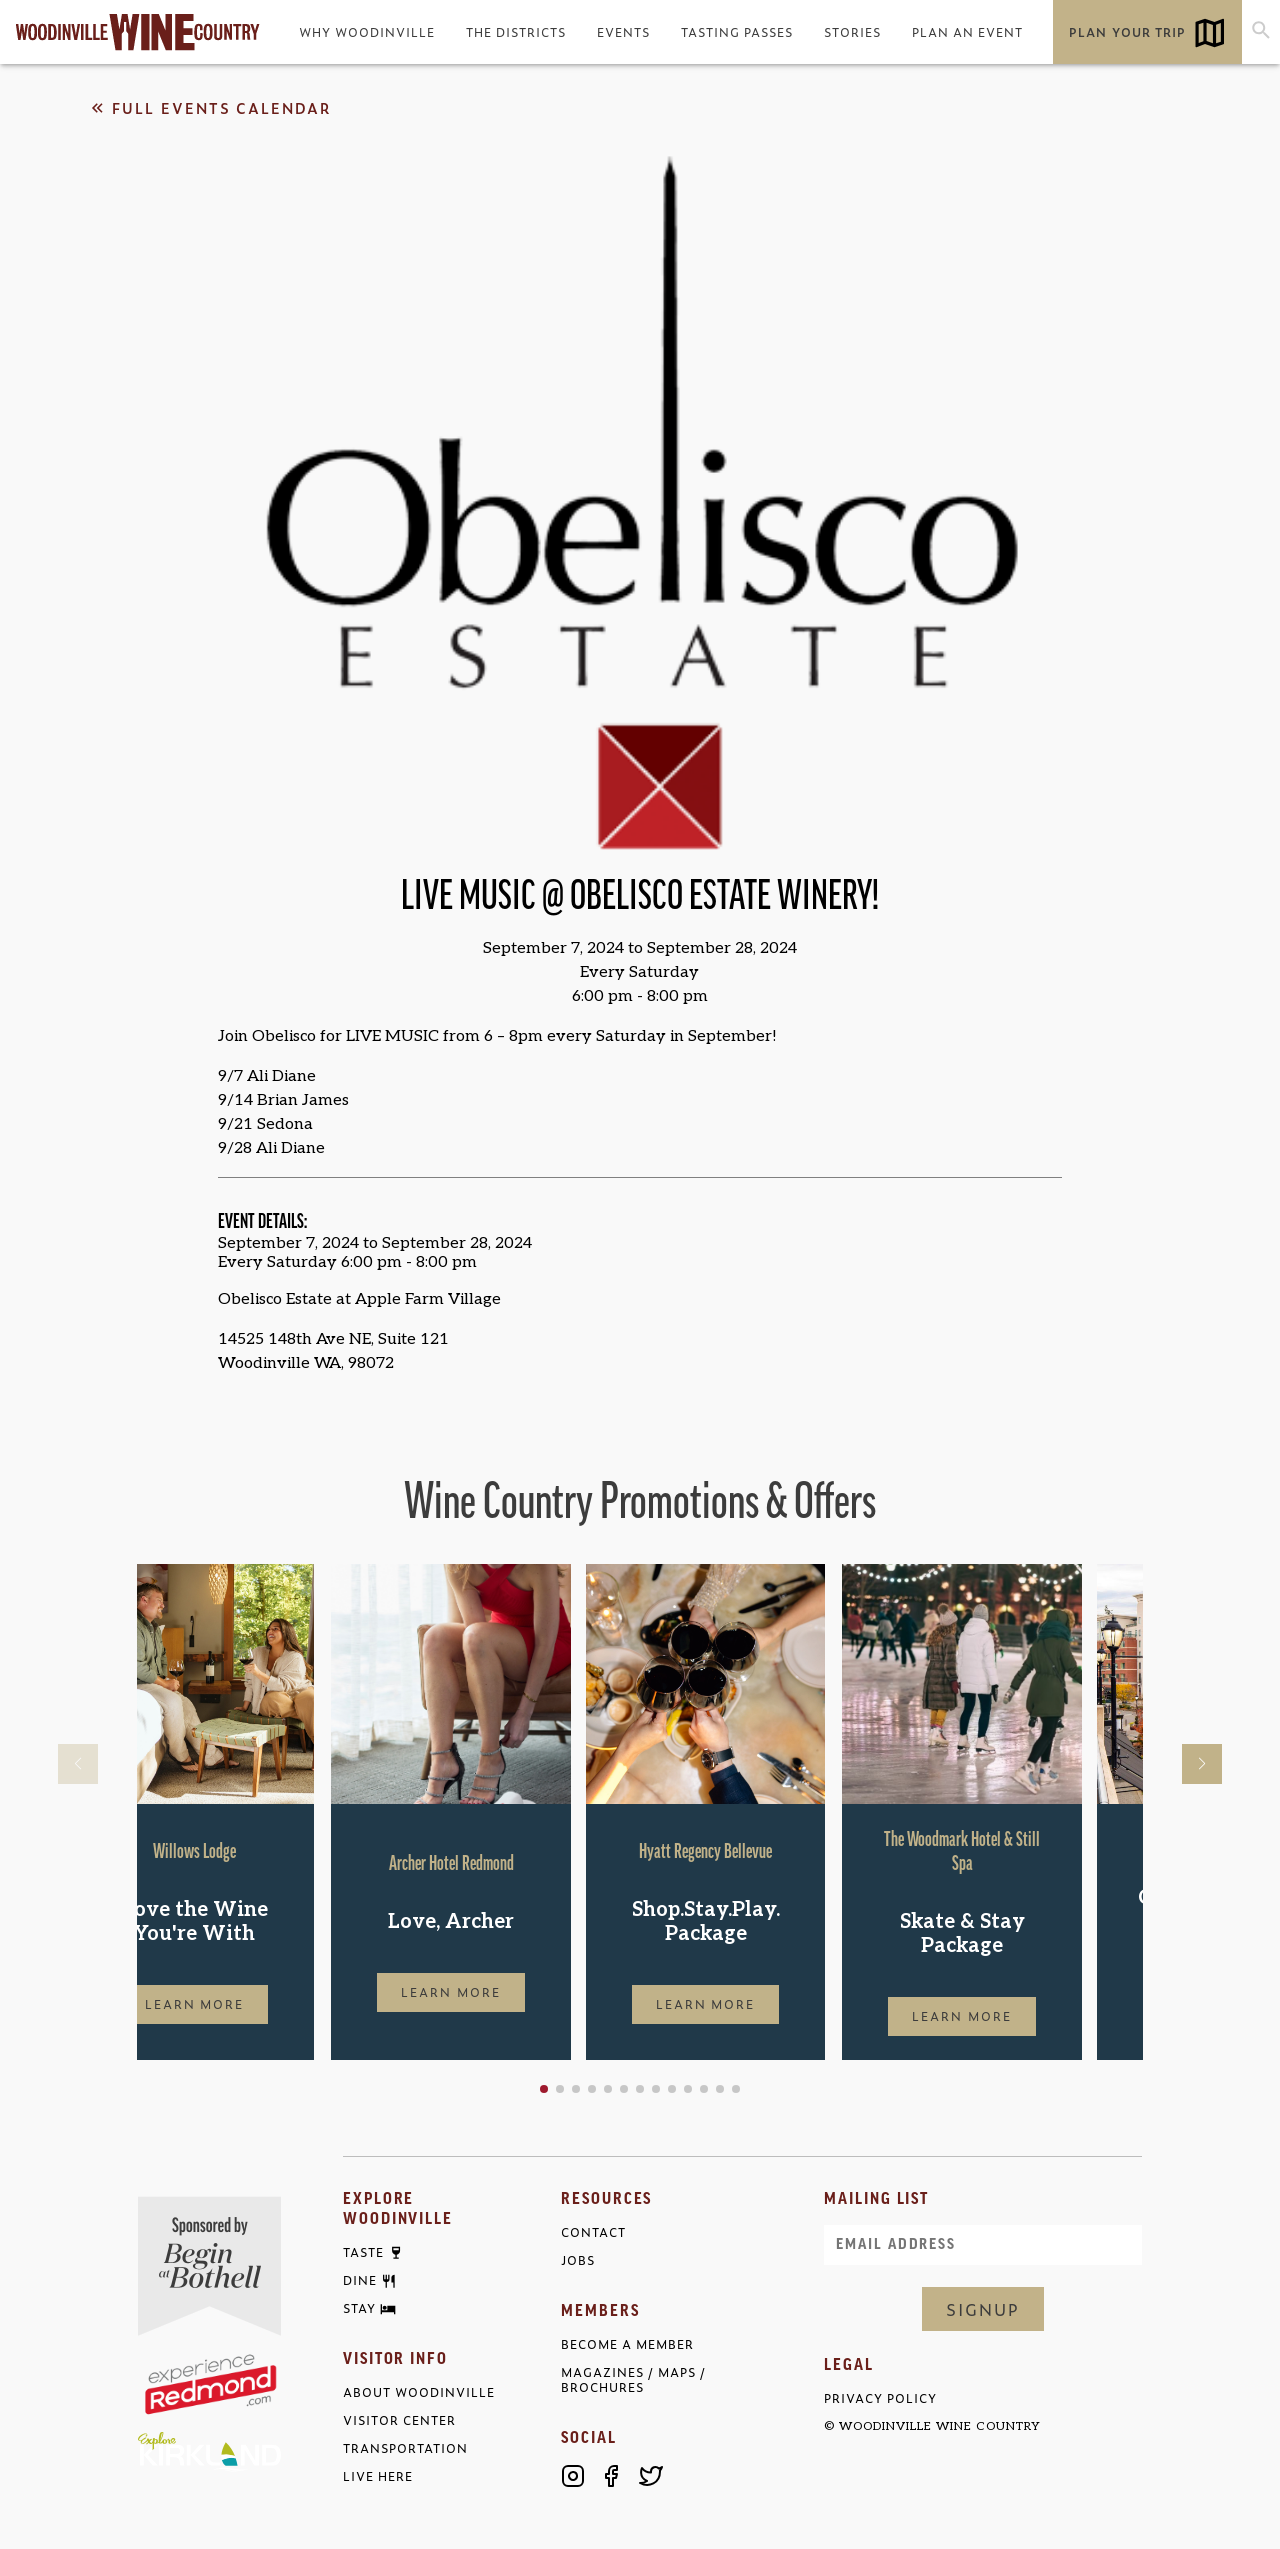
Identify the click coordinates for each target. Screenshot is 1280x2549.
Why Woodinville (367, 32)
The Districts (516, 32)
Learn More (257, 2004)
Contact (593, 2232)
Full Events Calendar (210, 108)
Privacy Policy (880, 2398)
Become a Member (627, 2344)
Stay (359, 2309)
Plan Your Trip (1127, 32)
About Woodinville (419, 2392)
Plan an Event (967, 32)
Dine (360, 2281)
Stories (852, 32)
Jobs (578, 2260)
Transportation (405, 2448)
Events (623, 32)
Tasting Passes (737, 32)
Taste (363, 2253)
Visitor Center (399, 2420)
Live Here (378, 2476)
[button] (608, 2089)
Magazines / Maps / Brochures (633, 2380)
